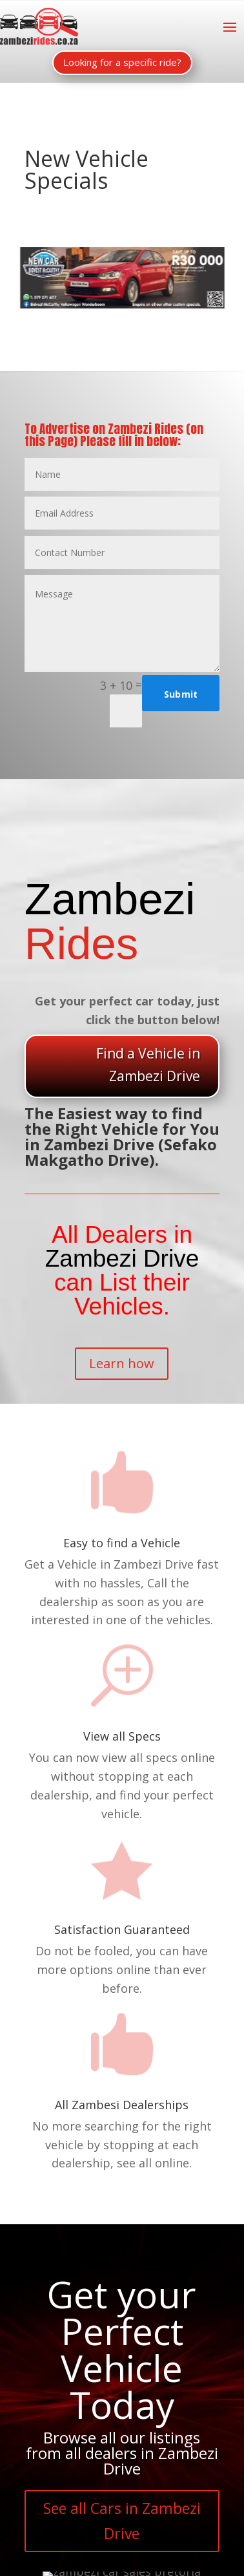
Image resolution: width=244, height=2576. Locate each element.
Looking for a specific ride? (122, 62)
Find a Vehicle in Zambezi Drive (148, 1065)
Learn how (121, 1363)
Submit (181, 694)
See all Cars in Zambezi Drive (122, 2521)
